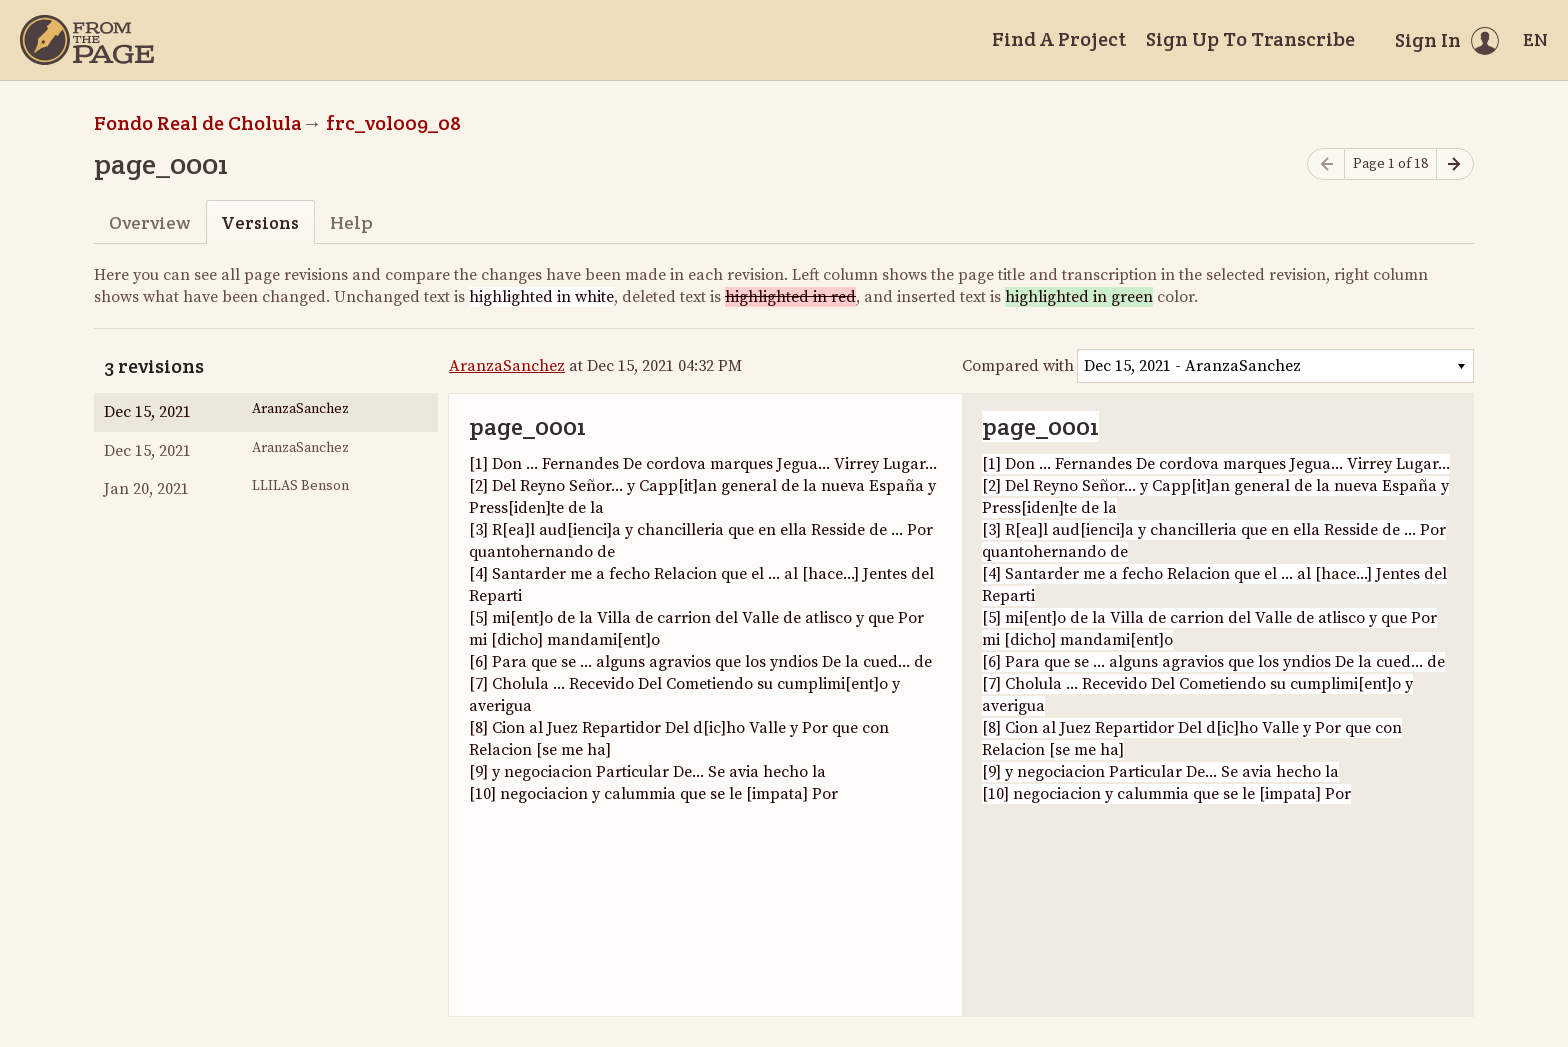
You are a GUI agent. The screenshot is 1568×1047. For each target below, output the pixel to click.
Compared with (1018, 366)
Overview (149, 222)
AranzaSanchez (507, 366)
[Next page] (1455, 164)
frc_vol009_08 (393, 123)
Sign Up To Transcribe (1250, 39)
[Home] (87, 40)
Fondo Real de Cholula (198, 123)
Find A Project (1059, 39)
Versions (260, 222)
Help (351, 222)
